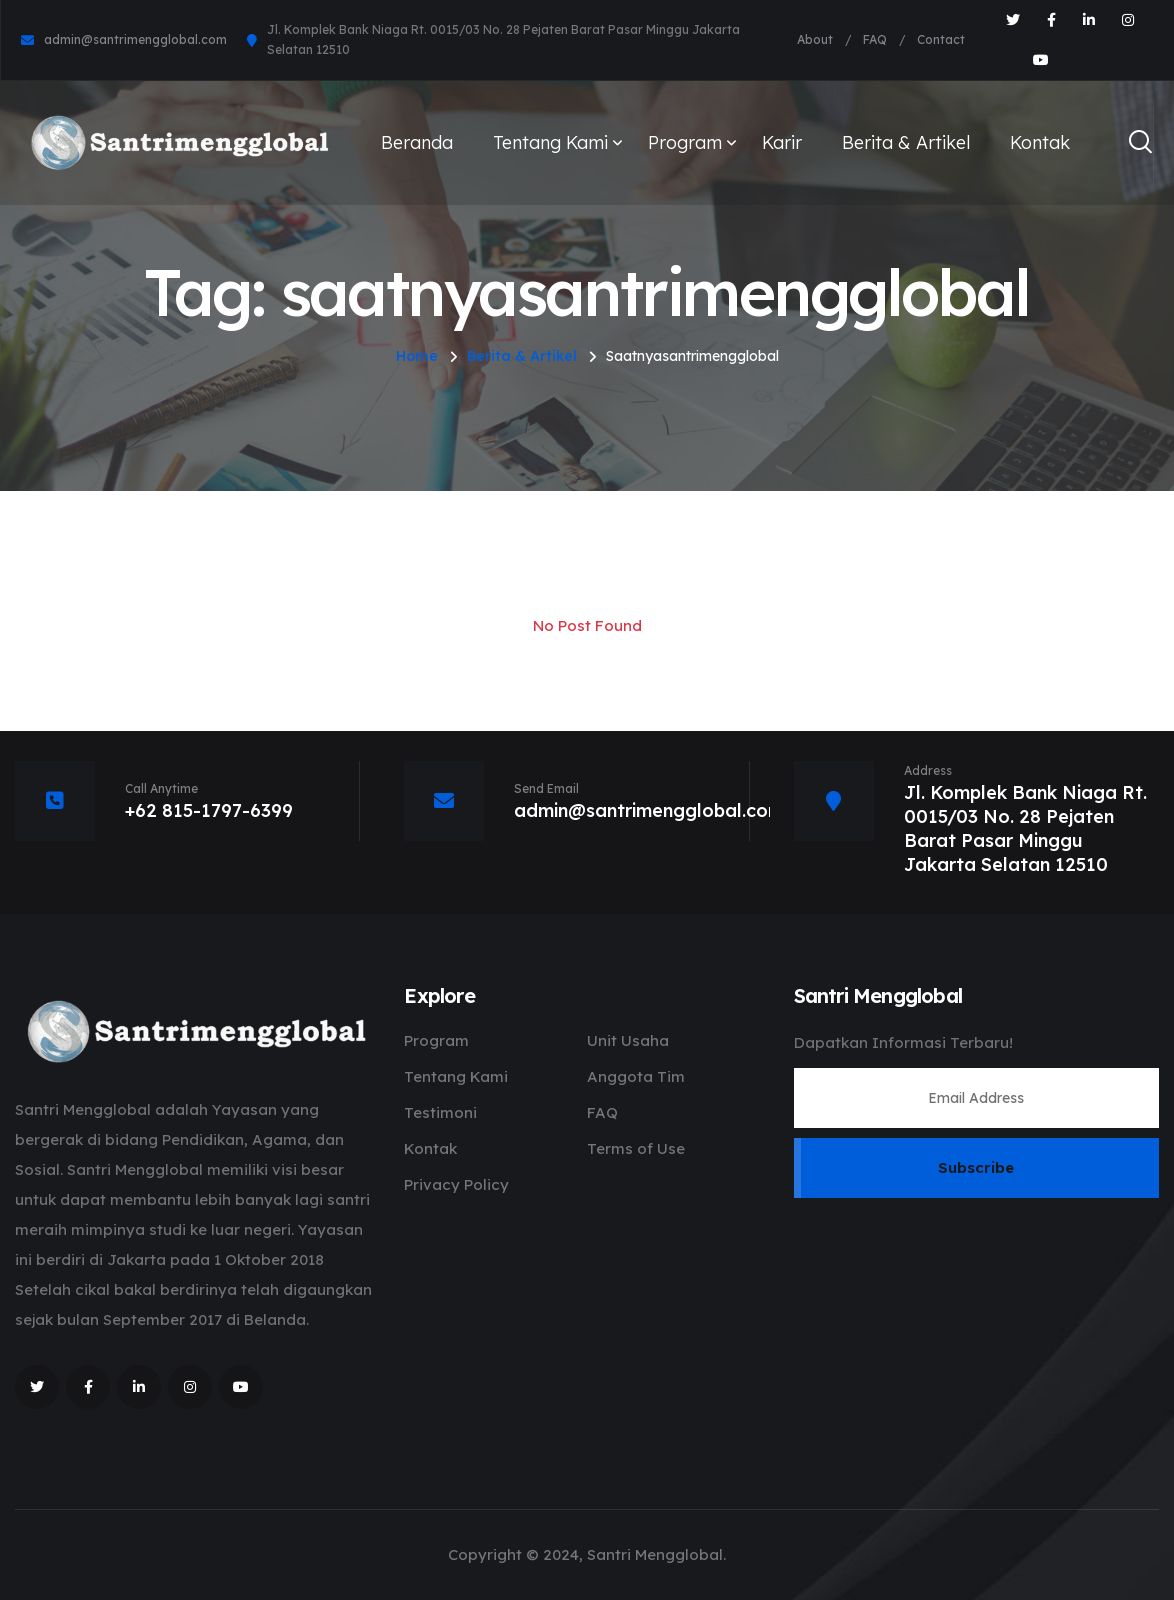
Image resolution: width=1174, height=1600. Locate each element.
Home (417, 356)
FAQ (875, 39)
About (815, 39)
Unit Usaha (628, 1040)
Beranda (417, 142)
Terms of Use (636, 1148)
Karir (782, 142)
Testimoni (440, 1112)
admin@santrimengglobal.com (135, 39)
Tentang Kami (550, 142)
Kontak (1040, 142)
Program (685, 142)
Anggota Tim (636, 1076)
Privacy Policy (456, 1184)
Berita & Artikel (906, 142)
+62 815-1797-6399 (209, 810)
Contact (941, 39)
